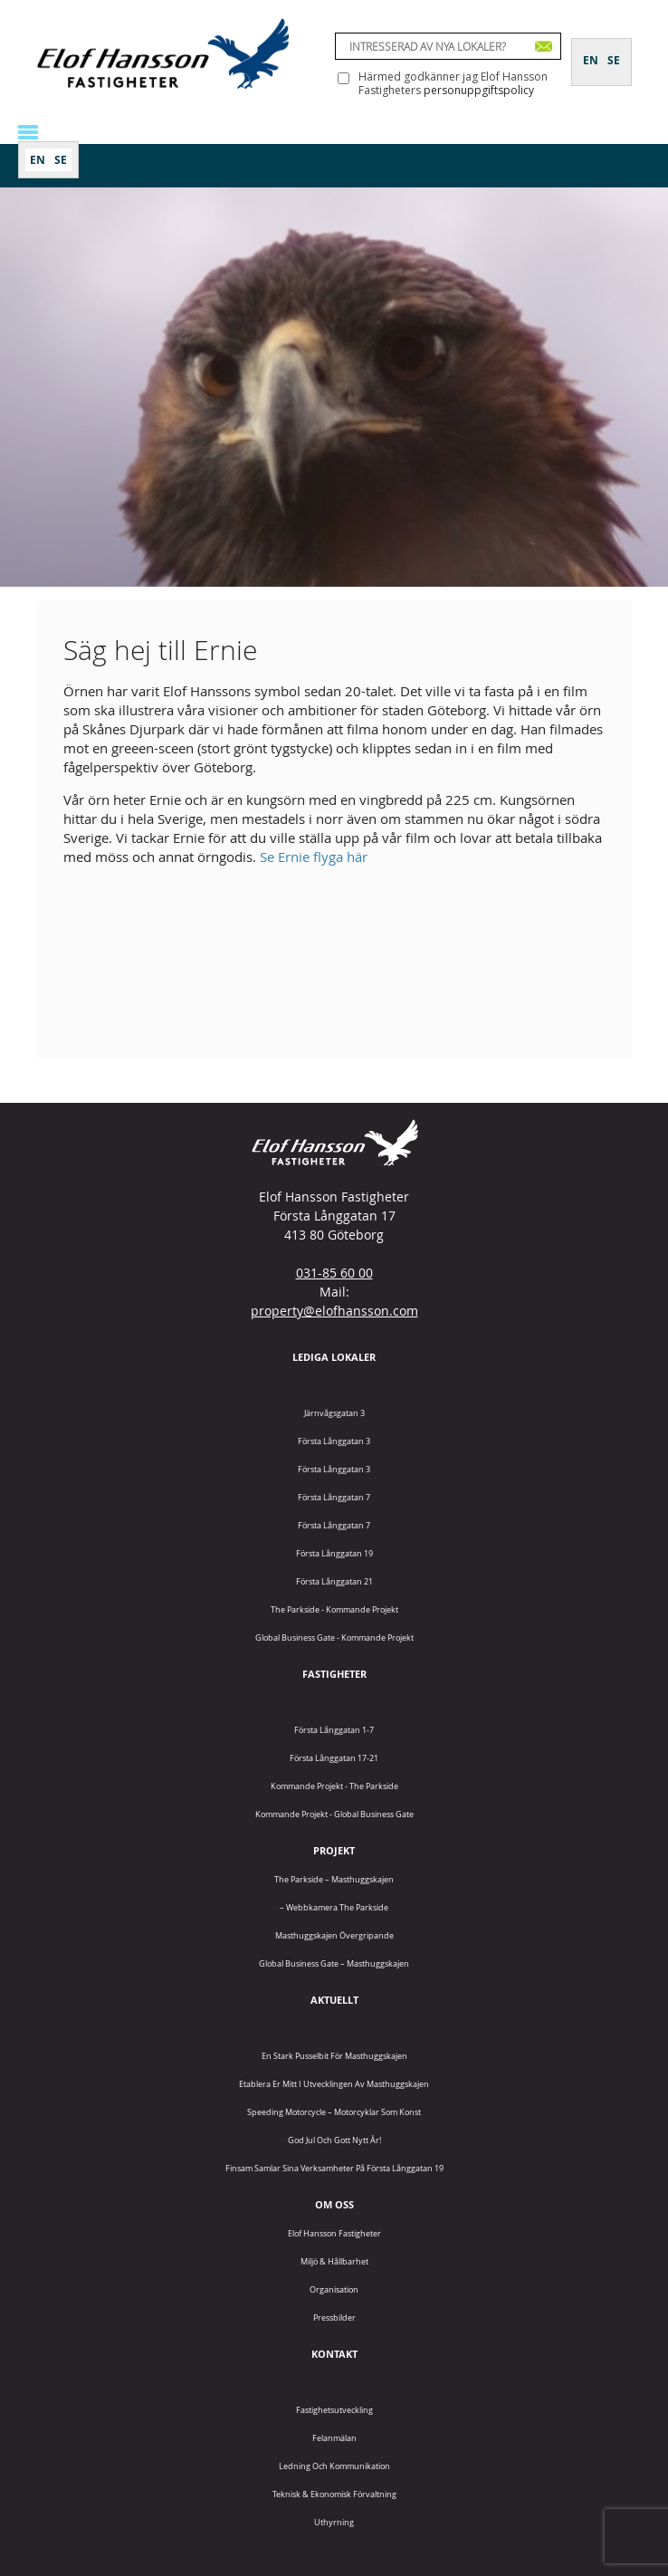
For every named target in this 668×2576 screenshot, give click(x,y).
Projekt (334, 1850)
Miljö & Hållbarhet (334, 2261)
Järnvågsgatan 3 (334, 1413)
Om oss (334, 2204)
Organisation (334, 2289)
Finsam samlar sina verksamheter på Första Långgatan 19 (334, 2168)
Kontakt (334, 2354)
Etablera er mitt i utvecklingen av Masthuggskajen (334, 2084)
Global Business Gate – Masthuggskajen (334, 1963)
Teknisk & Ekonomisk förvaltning (334, 2494)
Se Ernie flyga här (313, 856)
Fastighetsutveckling (334, 2410)
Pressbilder (334, 2317)
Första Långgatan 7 (334, 1497)
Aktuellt (334, 1999)
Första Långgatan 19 (334, 1553)
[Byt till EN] (37, 159)
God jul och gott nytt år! (334, 2140)
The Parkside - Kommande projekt (334, 1609)
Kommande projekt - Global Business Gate (334, 1814)
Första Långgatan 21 (334, 1581)
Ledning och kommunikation (334, 2466)
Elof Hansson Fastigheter (334, 2233)
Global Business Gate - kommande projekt (334, 1637)
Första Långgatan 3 (334, 1441)
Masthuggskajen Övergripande (334, 1935)
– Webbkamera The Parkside (334, 1907)
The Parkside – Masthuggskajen (334, 1879)
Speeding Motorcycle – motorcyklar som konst (334, 2112)
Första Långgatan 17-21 (334, 1758)
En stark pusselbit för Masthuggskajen (334, 2056)
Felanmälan (334, 2438)
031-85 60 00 (334, 1272)
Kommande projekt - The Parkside (334, 1786)
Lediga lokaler (334, 1357)
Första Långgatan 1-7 (334, 1730)
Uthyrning (334, 2522)
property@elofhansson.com (334, 1310)
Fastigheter (334, 1674)
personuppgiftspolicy (479, 90)
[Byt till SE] (61, 159)
